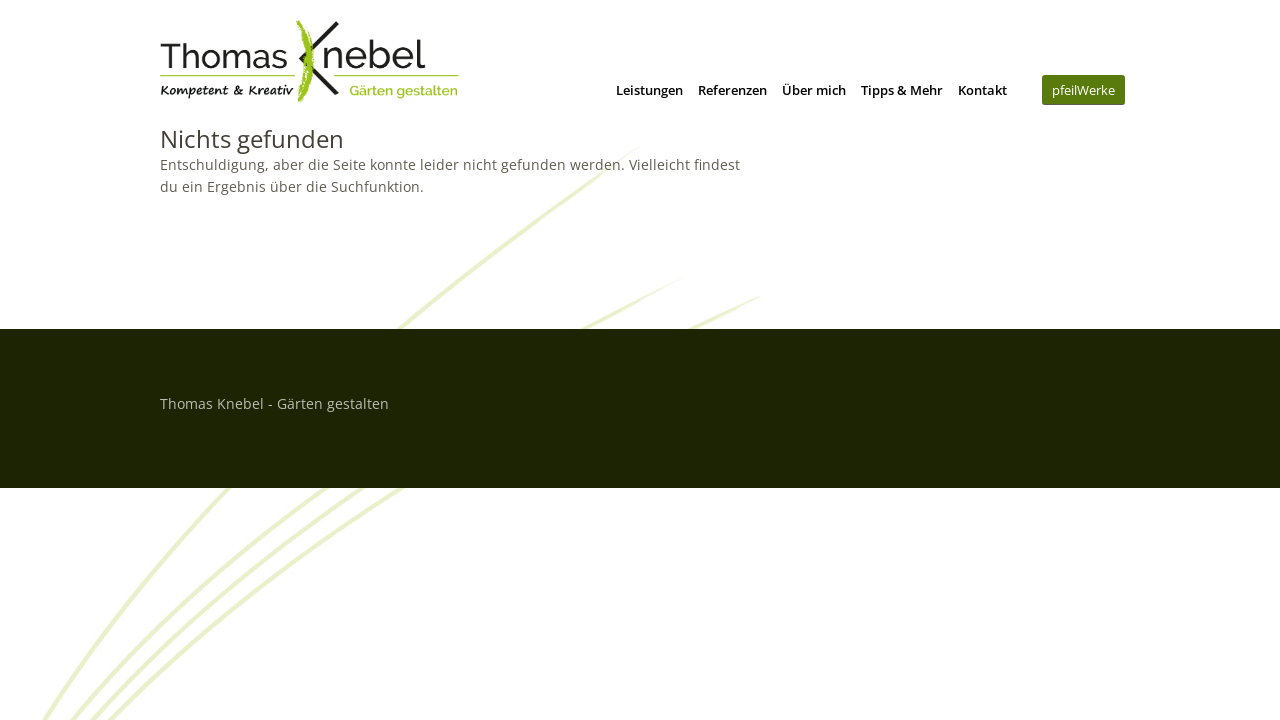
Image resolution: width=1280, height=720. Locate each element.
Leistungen (649, 90)
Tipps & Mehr (902, 90)
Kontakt (982, 90)
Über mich (814, 90)
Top (1099, 401)
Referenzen (732, 90)
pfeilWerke (1083, 90)
